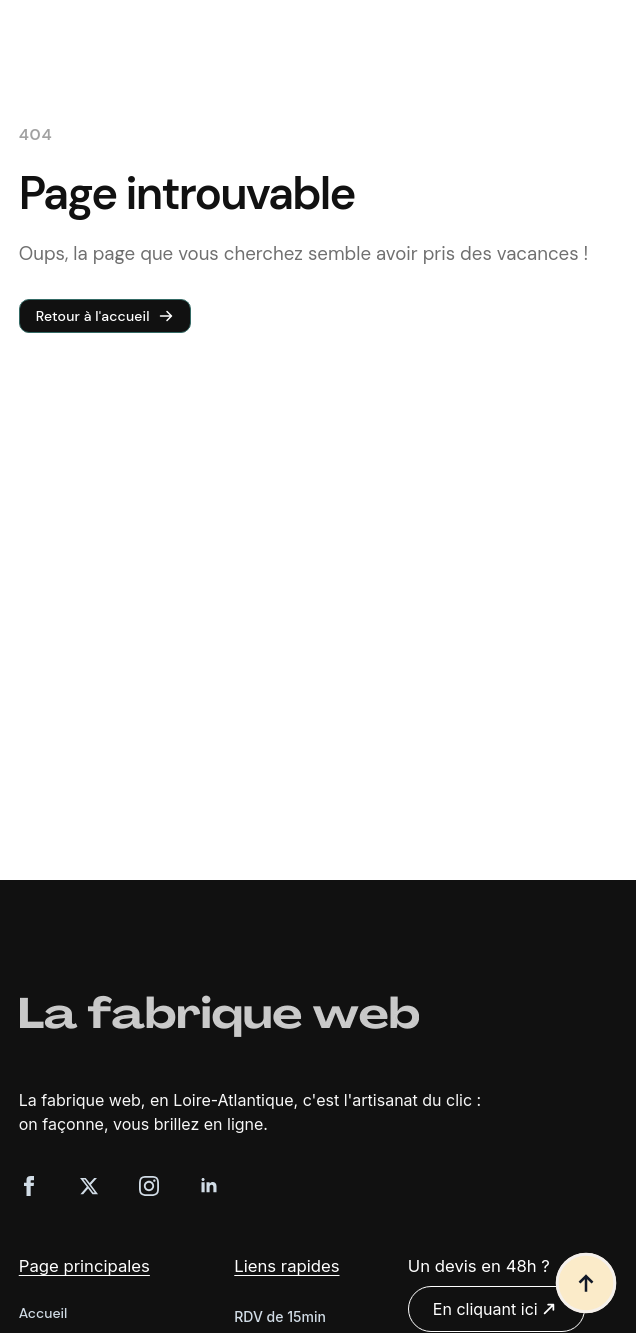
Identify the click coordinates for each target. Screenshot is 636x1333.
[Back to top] (586, 1283)
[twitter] (89, 1186)
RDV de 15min (280, 1316)
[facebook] (29, 1186)
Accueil (43, 1313)
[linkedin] (209, 1186)
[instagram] (149, 1186)
